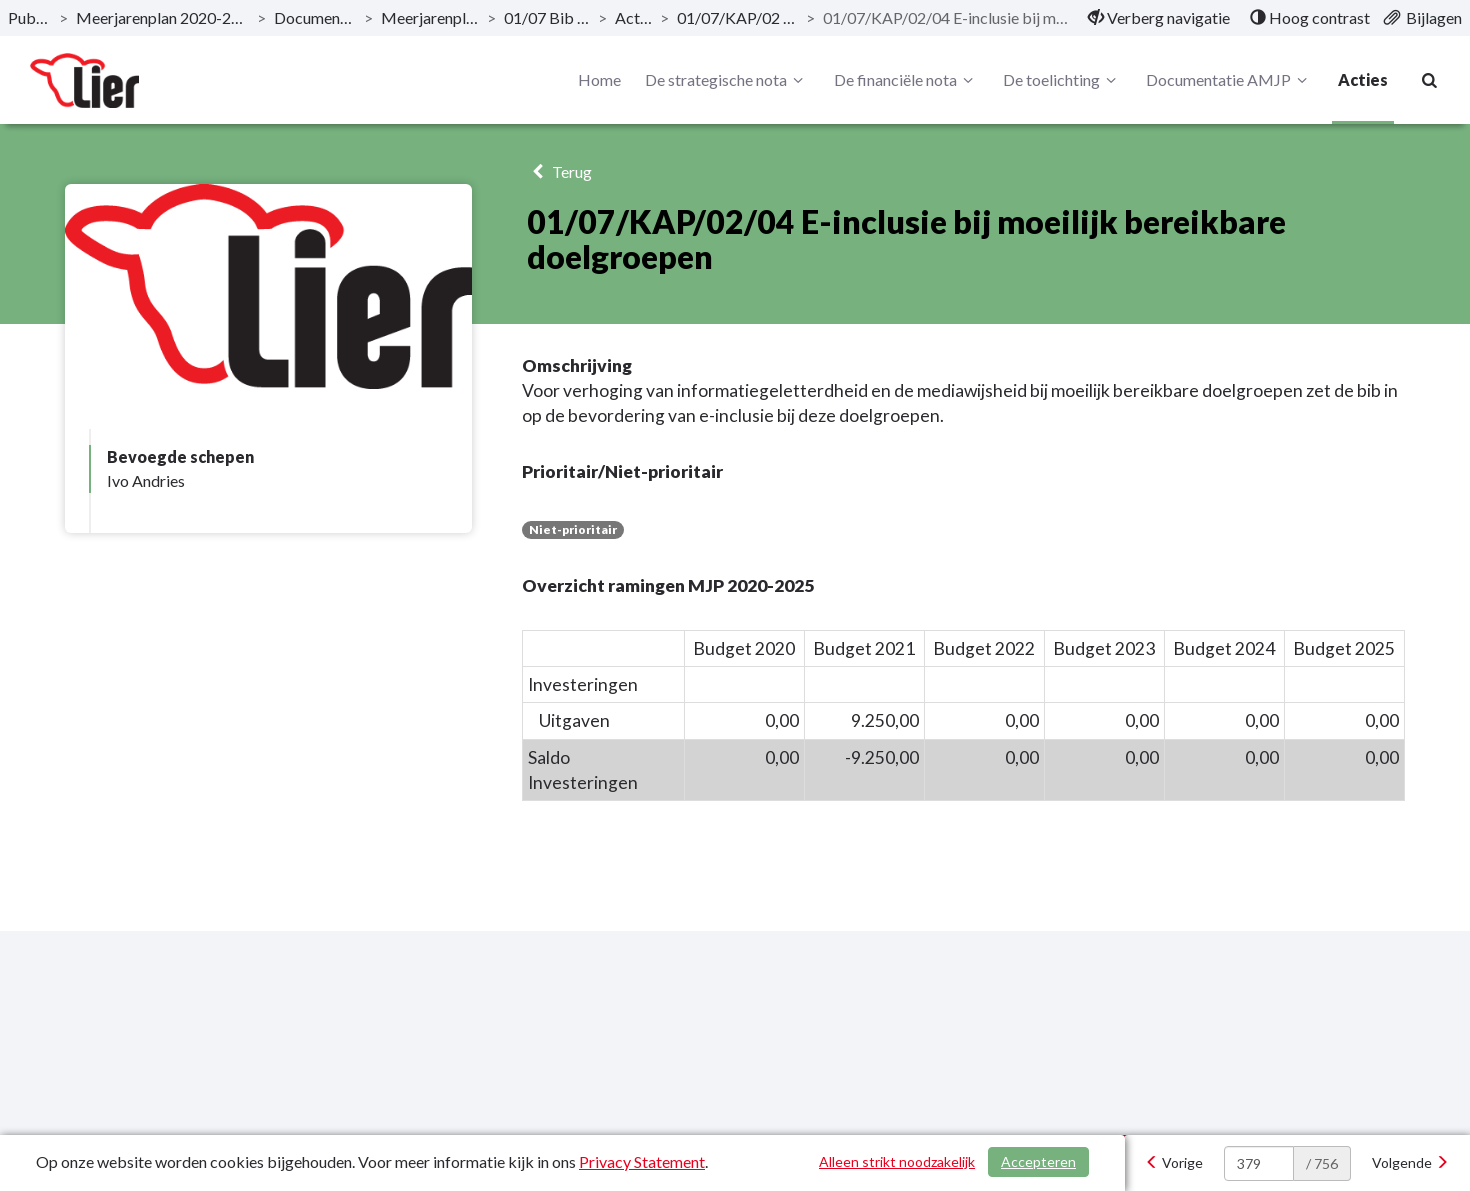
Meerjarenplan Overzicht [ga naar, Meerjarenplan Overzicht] (430, 17)
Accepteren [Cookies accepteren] (1038, 1161)
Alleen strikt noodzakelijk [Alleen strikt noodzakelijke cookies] (897, 1161)
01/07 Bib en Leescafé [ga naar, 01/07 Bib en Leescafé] (547, 17)
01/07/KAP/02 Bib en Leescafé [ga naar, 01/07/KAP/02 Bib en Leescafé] (737, 17)
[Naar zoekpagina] (1430, 80)
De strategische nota (727, 80)
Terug (559, 171)
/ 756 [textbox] (1322, 1163)
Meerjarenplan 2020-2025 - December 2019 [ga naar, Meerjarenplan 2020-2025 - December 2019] (162, 17)
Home (599, 79)
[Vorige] (1174, 1163)
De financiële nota (906, 80)
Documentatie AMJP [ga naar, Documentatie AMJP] (315, 17)
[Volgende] (1410, 1163)
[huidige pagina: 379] (1259, 1163)
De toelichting (1062, 80)
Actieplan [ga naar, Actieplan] (633, 17)
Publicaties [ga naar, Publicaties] (29, 17)
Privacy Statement (642, 1161)
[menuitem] (1159, 18)
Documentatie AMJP (1229, 80)
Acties (1363, 79)
